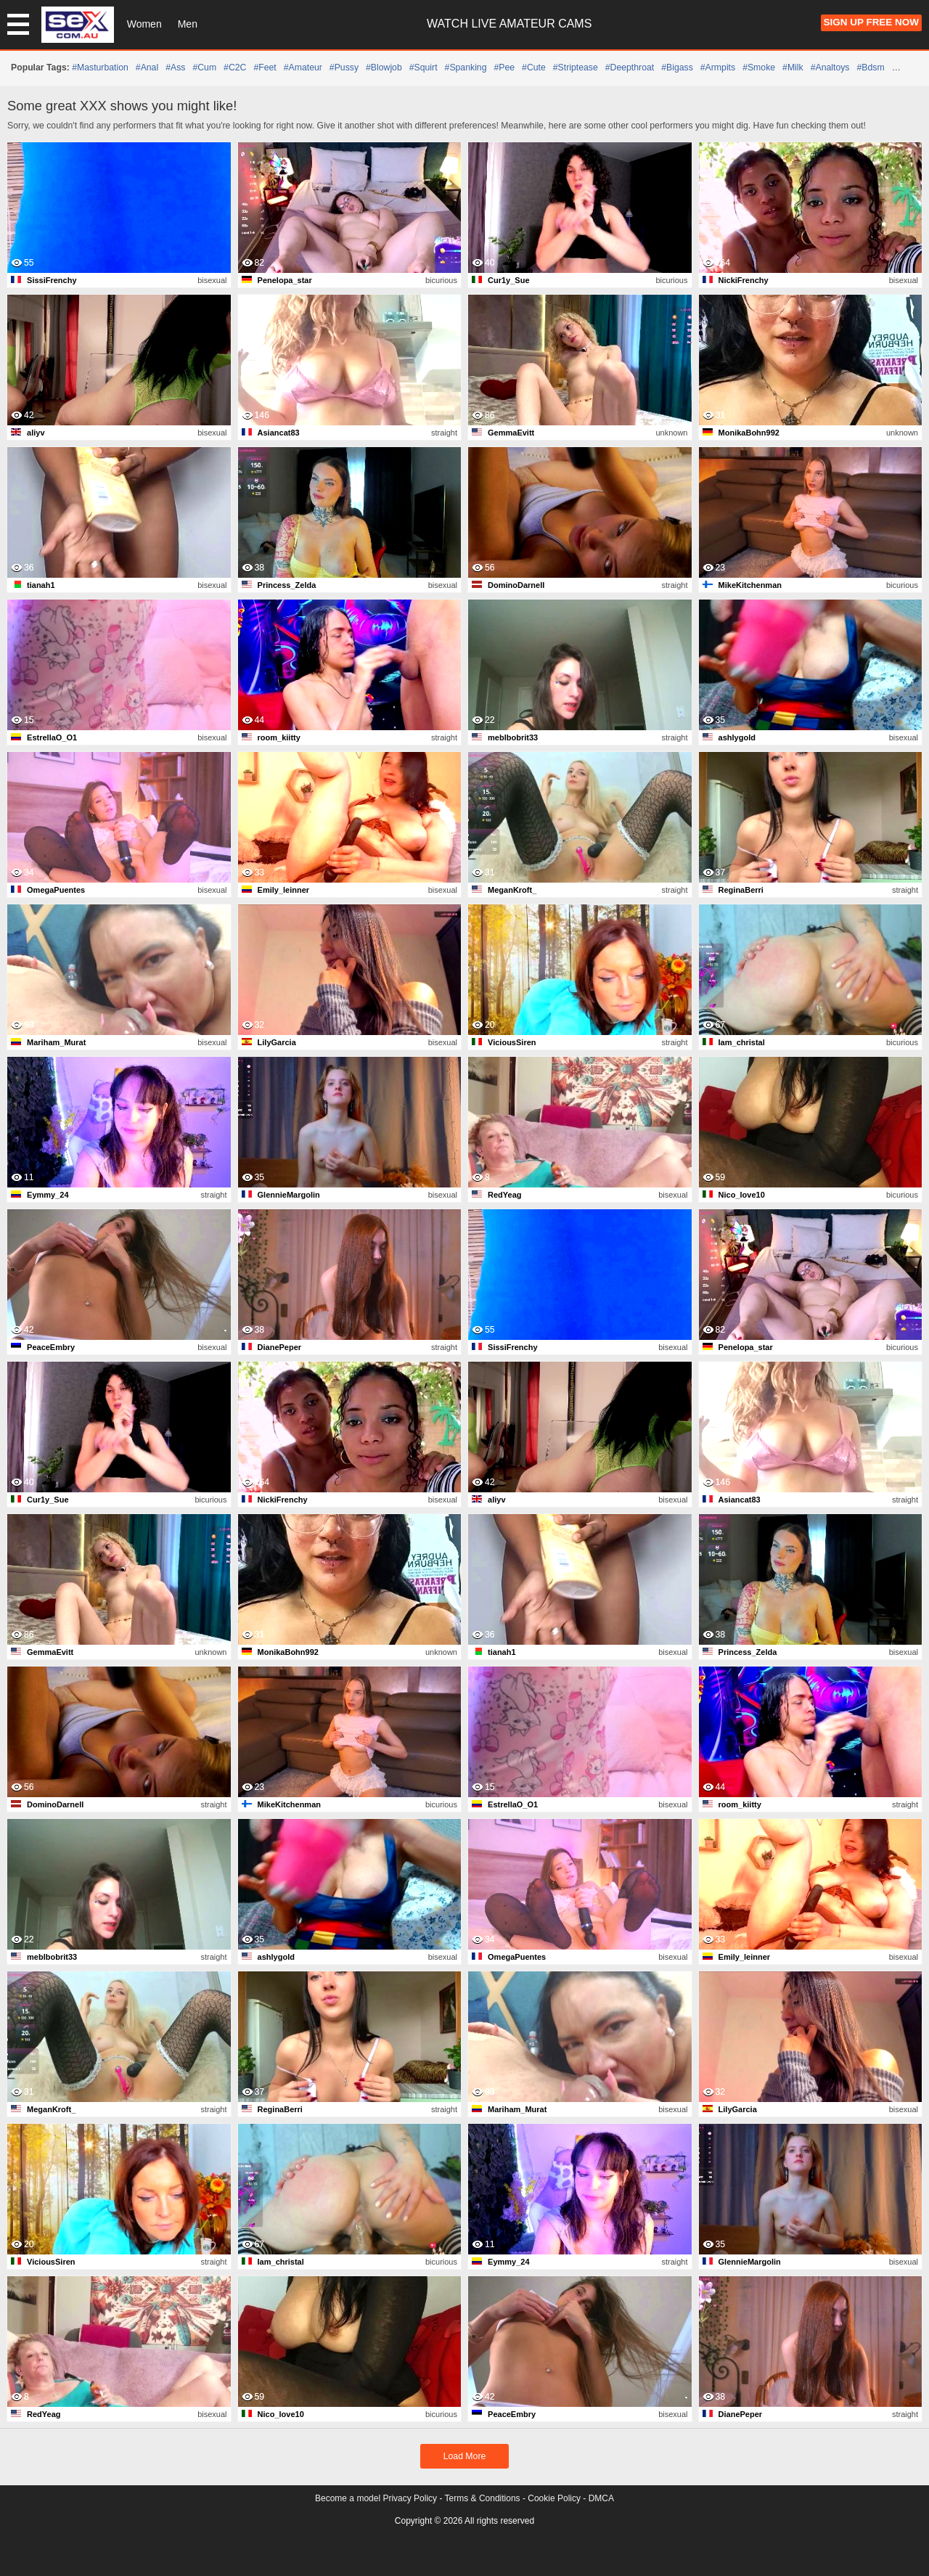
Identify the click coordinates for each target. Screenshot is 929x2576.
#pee (504, 67)
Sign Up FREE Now (871, 22)
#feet (264, 67)
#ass (175, 67)
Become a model (347, 2498)
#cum (204, 67)
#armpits (717, 67)
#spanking (466, 67)
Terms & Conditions (482, 2498)
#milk (792, 67)
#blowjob (384, 67)
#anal (147, 67)
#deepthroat (629, 67)
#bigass (677, 67)
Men (187, 24)
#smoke (758, 67)
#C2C (235, 67)
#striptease (575, 67)
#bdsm (871, 67)
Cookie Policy (554, 2498)
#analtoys (830, 67)
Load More (464, 2456)
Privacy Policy (409, 2498)
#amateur (303, 67)
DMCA (601, 2498)
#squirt (423, 67)
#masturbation (100, 67)
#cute (534, 67)
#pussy (344, 67)
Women (144, 24)
